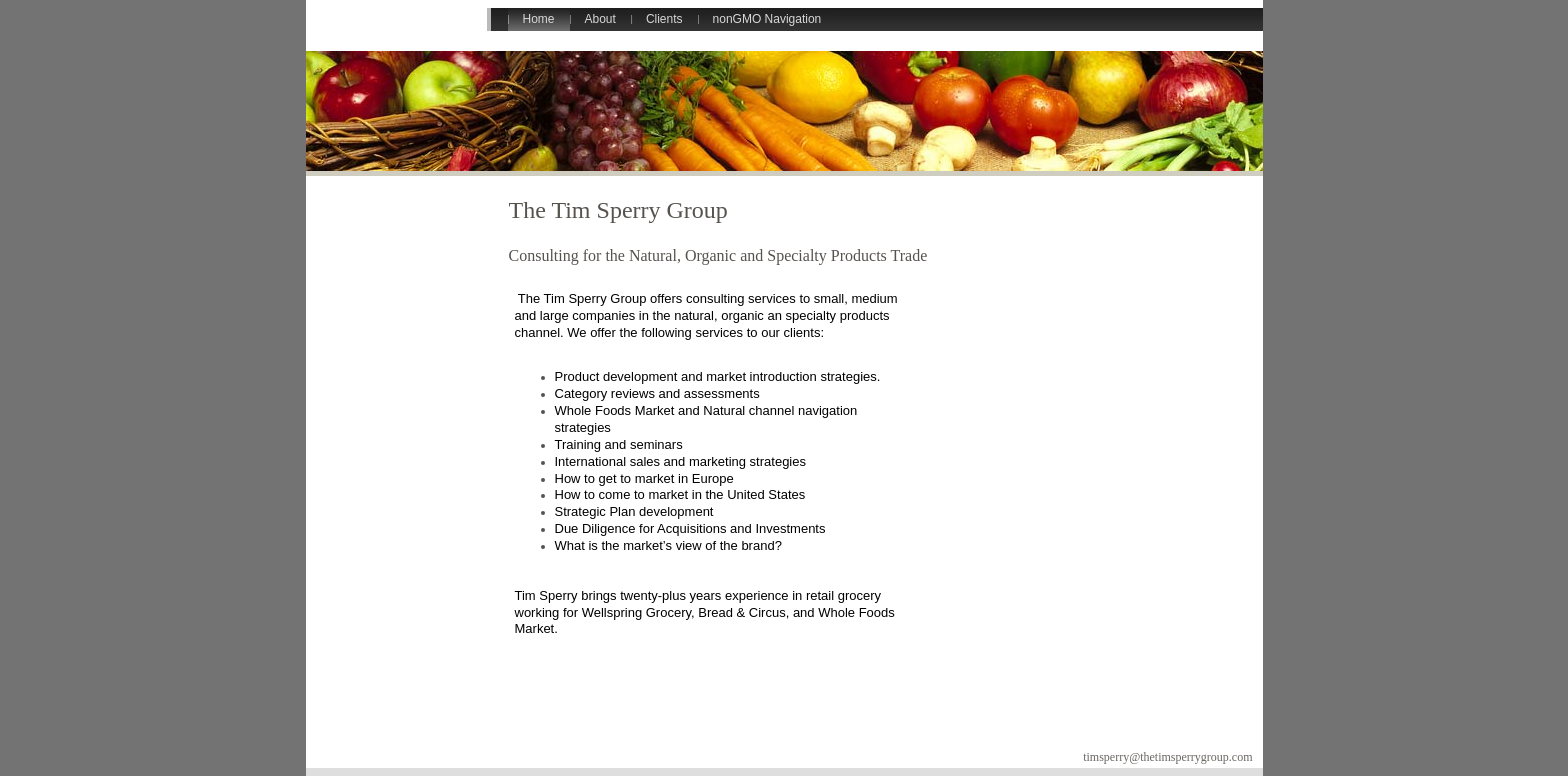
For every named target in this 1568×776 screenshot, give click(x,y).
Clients (664, 19)
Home (539, 19)
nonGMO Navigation (767, 19)
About (600, 19)
